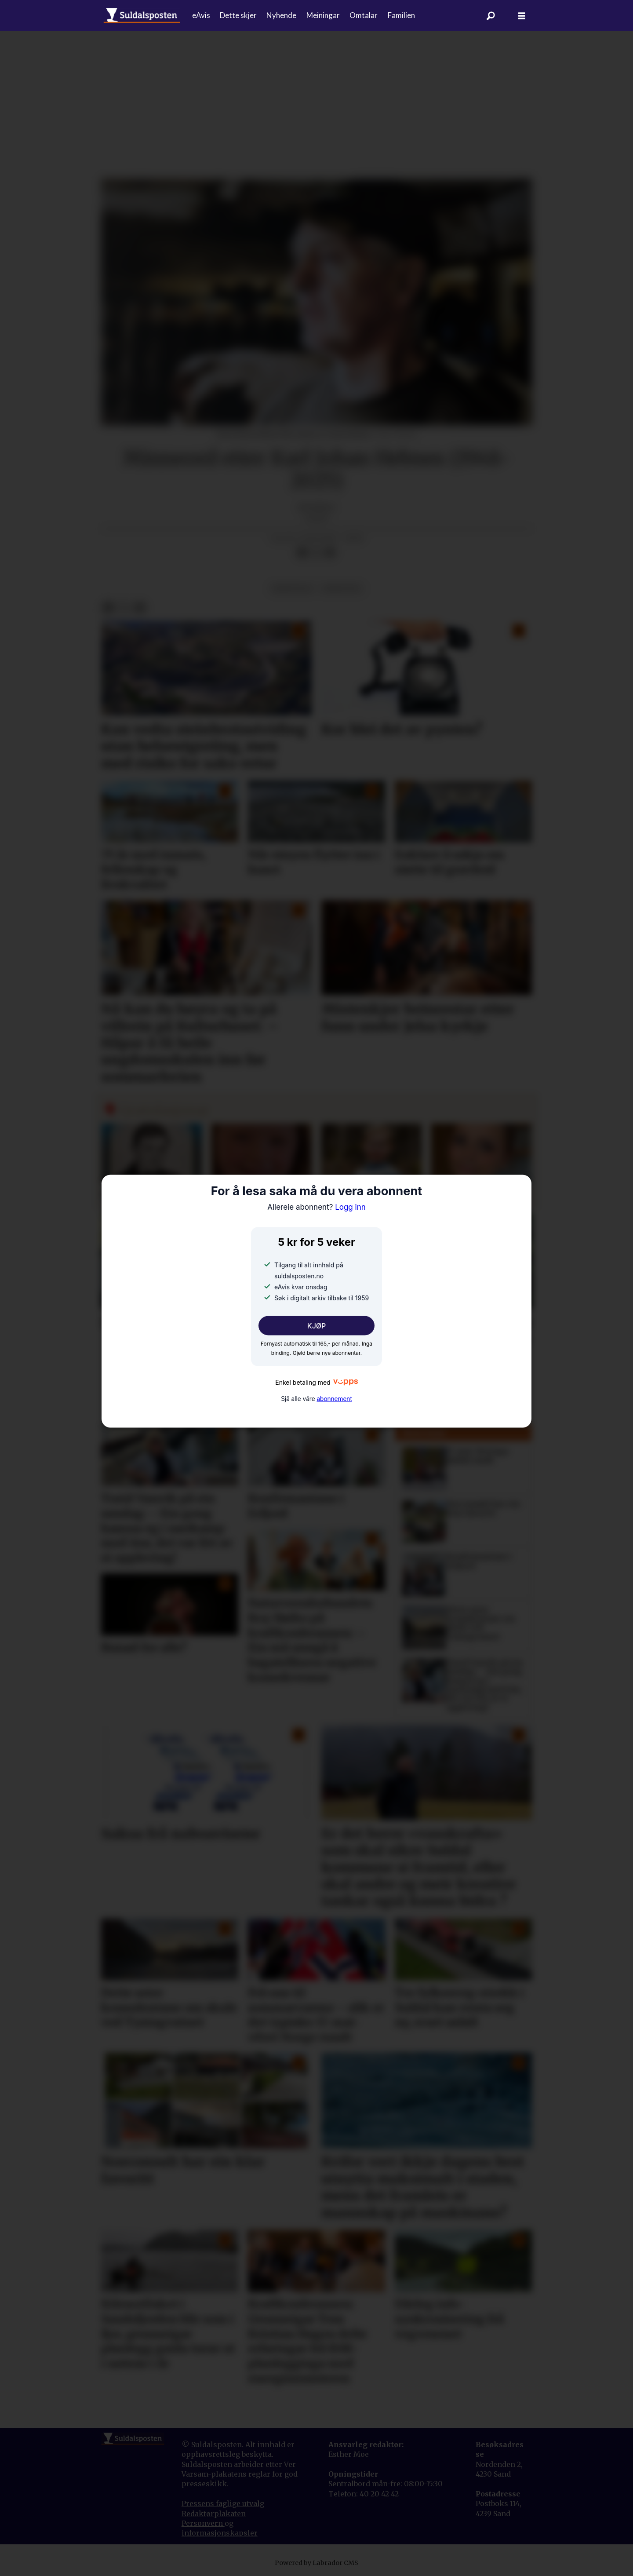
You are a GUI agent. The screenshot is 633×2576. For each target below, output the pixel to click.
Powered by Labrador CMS (316, 2563)
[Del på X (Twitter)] (316, 552)
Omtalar (363, 15)
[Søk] (491, 15)
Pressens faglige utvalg (223, 2503)
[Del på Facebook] (302, 552)
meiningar (292, 588)
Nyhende (281, 15)
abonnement (334, 1398)
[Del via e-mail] (330, 552)
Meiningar (323, 15)
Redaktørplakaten (214, 2513)
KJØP (316, 1325)
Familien (401, 15)
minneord (341, 588)
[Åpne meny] (522, 15)
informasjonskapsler (220, 2533)
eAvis (201, 15)
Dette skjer (238, 15)
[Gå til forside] (141, 15)
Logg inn (316, 1206)
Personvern (203, 2523)
